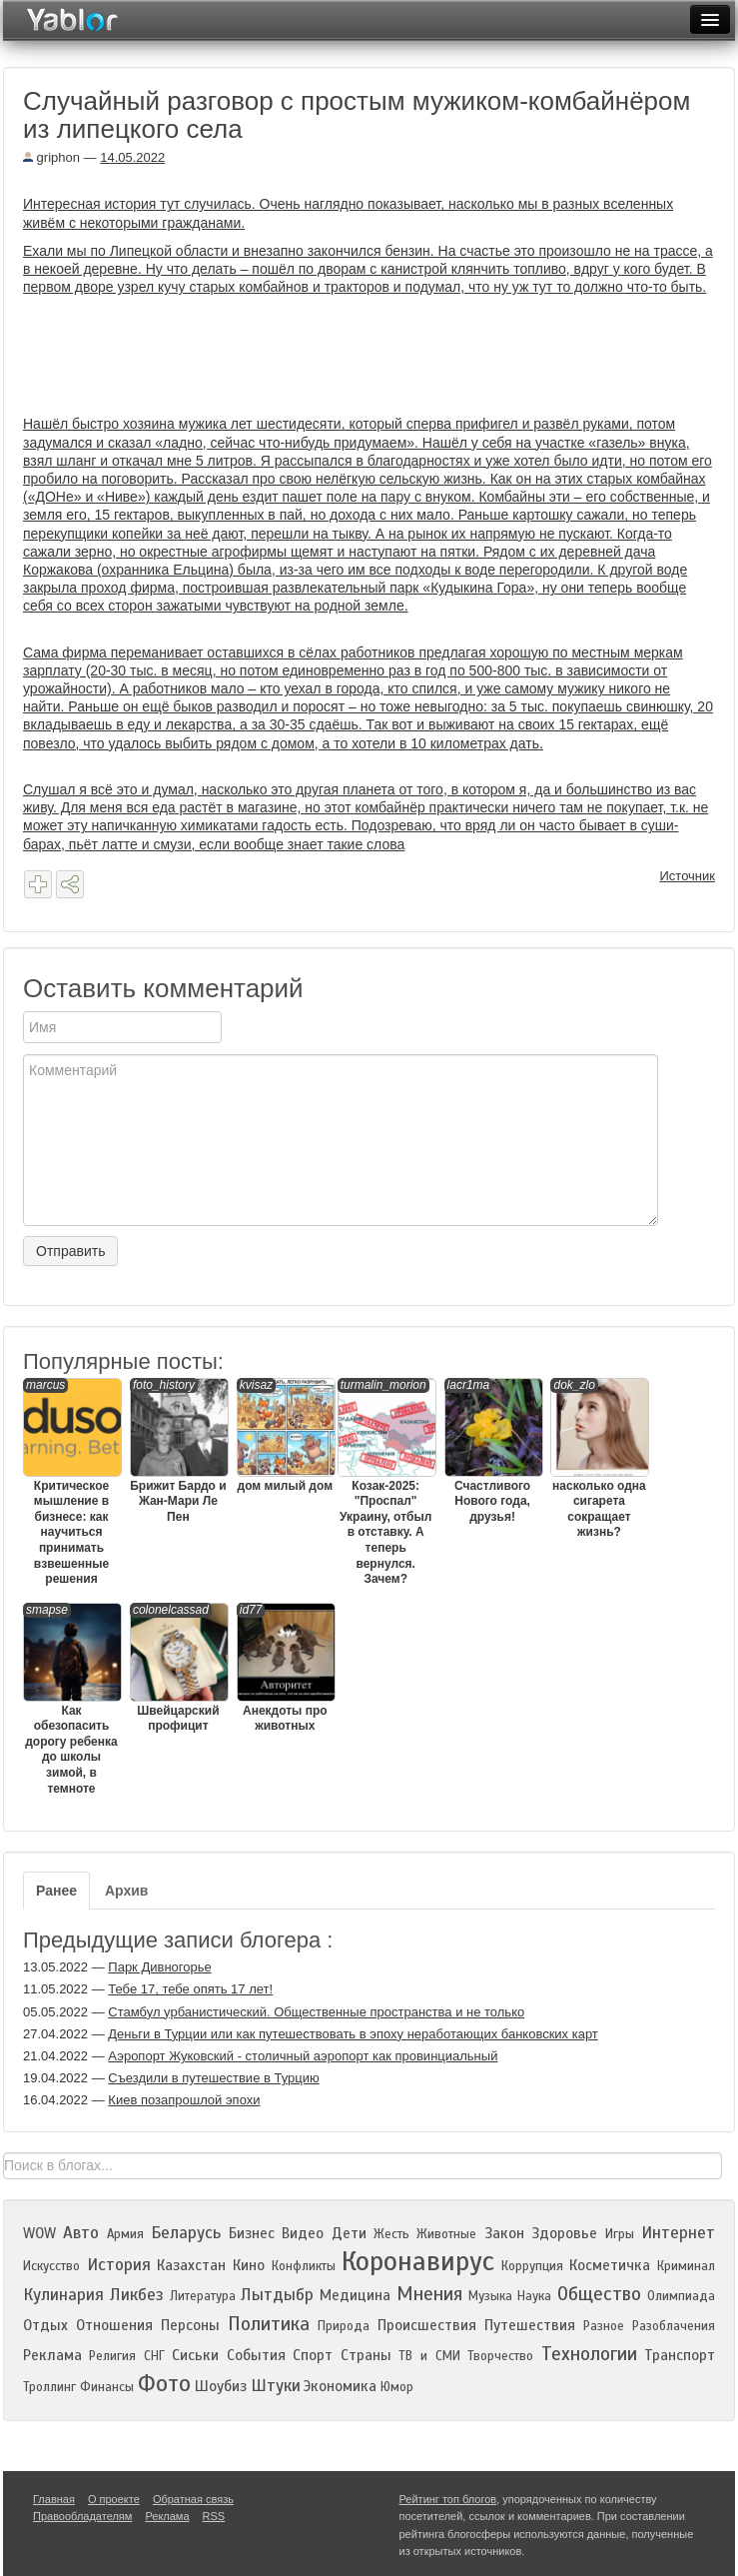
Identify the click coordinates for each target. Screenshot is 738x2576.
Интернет (678, 2232)
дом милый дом (285, 1435)
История (119, 2264)
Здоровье (564, 2233)
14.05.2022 (132, 157)
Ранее (56, 1891)
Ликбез (137, 2294)
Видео (303, 2233)
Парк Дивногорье (159, 1966)
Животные (446, 2234)
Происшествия (426, 2325)
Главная (54, 2499)
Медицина (355, 2295)
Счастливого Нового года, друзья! (492, 1451)
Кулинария (63, 2294)
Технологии (589, 2353)
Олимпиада (681, 2296)
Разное (603, 2326)
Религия (112, 2356)
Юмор (396, 2387)
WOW (39, 2233)
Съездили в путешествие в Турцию (213, 2077)
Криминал (686, 2266)
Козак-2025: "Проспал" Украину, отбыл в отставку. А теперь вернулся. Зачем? (386, 1482)
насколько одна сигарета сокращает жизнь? (598, 1459)
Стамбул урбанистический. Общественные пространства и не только (316, 2011)
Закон (504, 2233)
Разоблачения (673, 2326)
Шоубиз (221, 2386)
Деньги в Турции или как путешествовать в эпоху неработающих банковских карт (353, 2033)
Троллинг (49, 2387)
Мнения (429, 2293)
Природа (343, 2326)
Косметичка (609, 2265)
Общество (599, 2293)
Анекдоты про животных (285, 1668)
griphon (51, 157)
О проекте (114, 2499)
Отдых (45, 2325)
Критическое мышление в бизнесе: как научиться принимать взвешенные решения (71, 1482)
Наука (534, 2296)
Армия (125, 2234)
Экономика (340, 2386)
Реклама (52, 2355)
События (256, 2355)
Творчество (500, 2356)
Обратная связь (193, 2499)
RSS (214, 2516)
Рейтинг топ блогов (448, 2499)
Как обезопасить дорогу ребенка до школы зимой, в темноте (71, 1699)
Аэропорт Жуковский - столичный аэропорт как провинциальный (302, 2055)
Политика (269, 2323)
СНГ (154, 2356)
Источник (688, 875)
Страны (366, 2355)
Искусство (51, 2266)
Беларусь (186, 2232)
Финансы (107, 2387)
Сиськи (195, 2355)
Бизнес (252, 2233)
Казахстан (191, 2265)
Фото (164, 2383)
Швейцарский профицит (178, 1668)
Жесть (391, 2234)
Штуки (276, 2385)
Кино (249, 2265)
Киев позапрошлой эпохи (184, 2099)
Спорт (313, 2355)
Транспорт (679, 2355)
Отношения (114, 2325)
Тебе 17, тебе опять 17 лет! (190, 1988)
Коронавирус (418, 2261)
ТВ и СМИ (428, 2356)
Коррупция (532, 2266)
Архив (126, 1891)
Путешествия (529, 2325)
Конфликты (304, 2266)
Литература (203, 2296)
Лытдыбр (277, 2294)
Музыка (490, 2296)
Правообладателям (82, 2516)
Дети (349, 2233)
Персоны (190, 2325)
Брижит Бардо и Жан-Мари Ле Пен (178, 1451)
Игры (619, 2234)
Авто (81, 2232)
